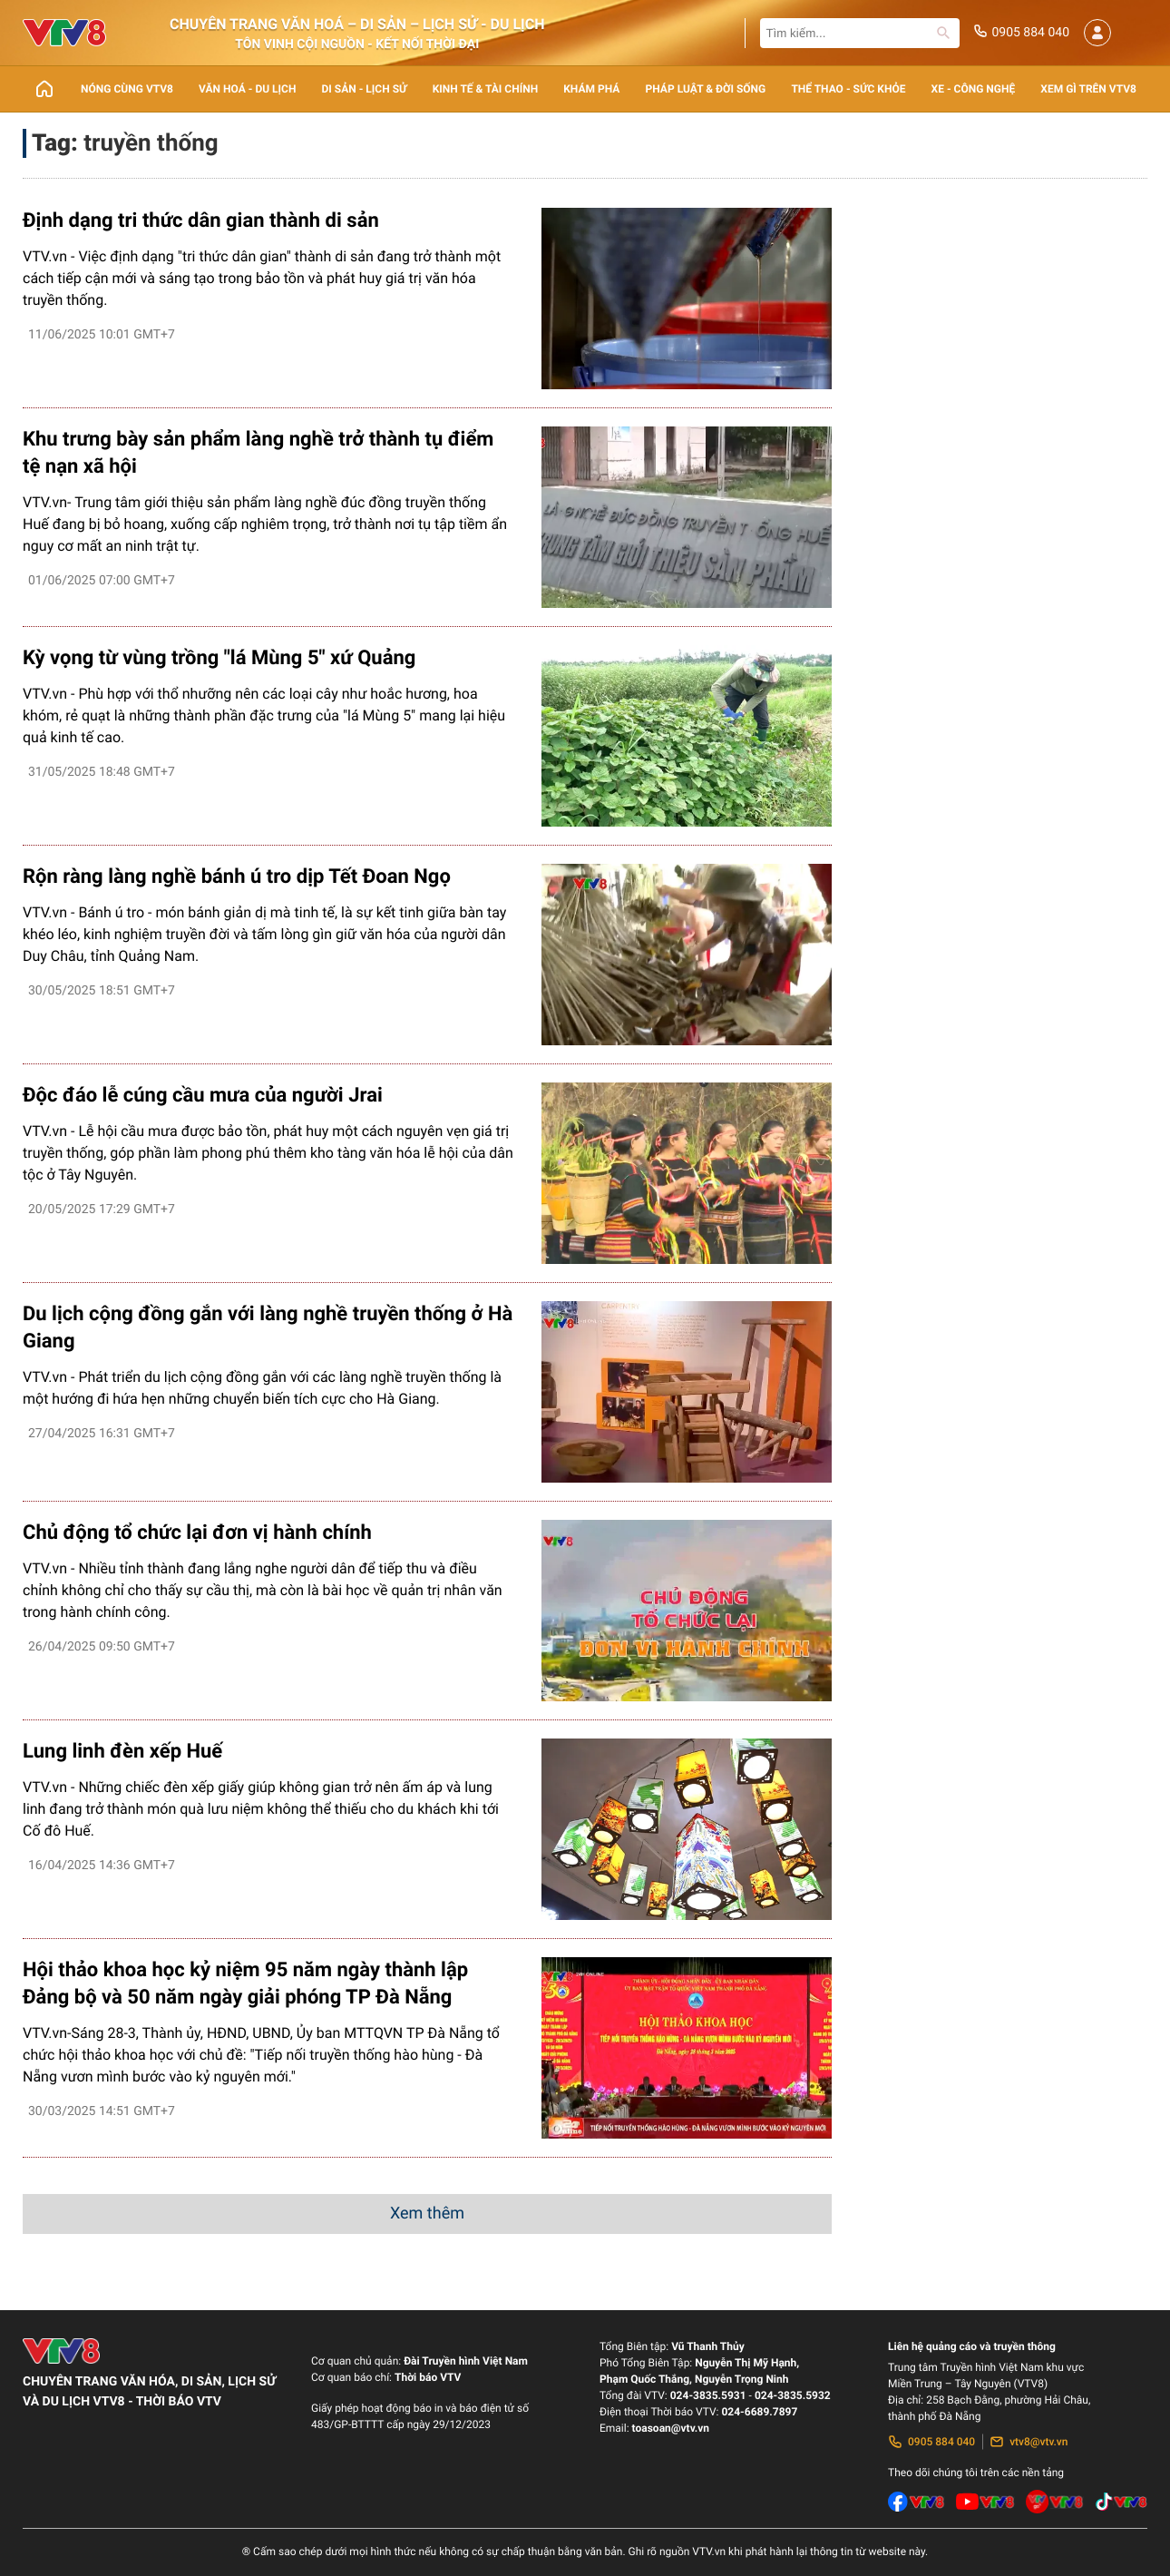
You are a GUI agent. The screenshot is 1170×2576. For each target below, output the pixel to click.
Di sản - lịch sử (364, 89)
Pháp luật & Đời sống (706, 89)
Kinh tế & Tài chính (485, 89)
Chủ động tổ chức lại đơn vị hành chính (197, 1533)
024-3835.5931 (708, 2395)
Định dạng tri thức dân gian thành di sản (201, 221)
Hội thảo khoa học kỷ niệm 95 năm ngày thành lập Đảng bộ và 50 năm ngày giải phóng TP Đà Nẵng (245, 1984)
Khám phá (591, 89)
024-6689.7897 (759, 2411)
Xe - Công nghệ (973, 89)
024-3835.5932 (793, 2395)
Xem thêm (427, 2213)
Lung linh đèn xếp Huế (122, 1751)
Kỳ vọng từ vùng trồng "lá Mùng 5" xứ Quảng (219, 658)
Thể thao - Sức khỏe (848, 89)
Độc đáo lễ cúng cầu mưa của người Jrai (203, 1095)
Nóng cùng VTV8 (127, 89)
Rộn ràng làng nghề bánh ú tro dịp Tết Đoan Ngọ (237, 877)
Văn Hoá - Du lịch (247, 89)
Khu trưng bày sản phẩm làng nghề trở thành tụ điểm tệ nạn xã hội (258, 453)
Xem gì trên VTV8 (1088, 89)
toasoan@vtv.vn (670, 2428)
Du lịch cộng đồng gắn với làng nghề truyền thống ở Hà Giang (267, 1328)
